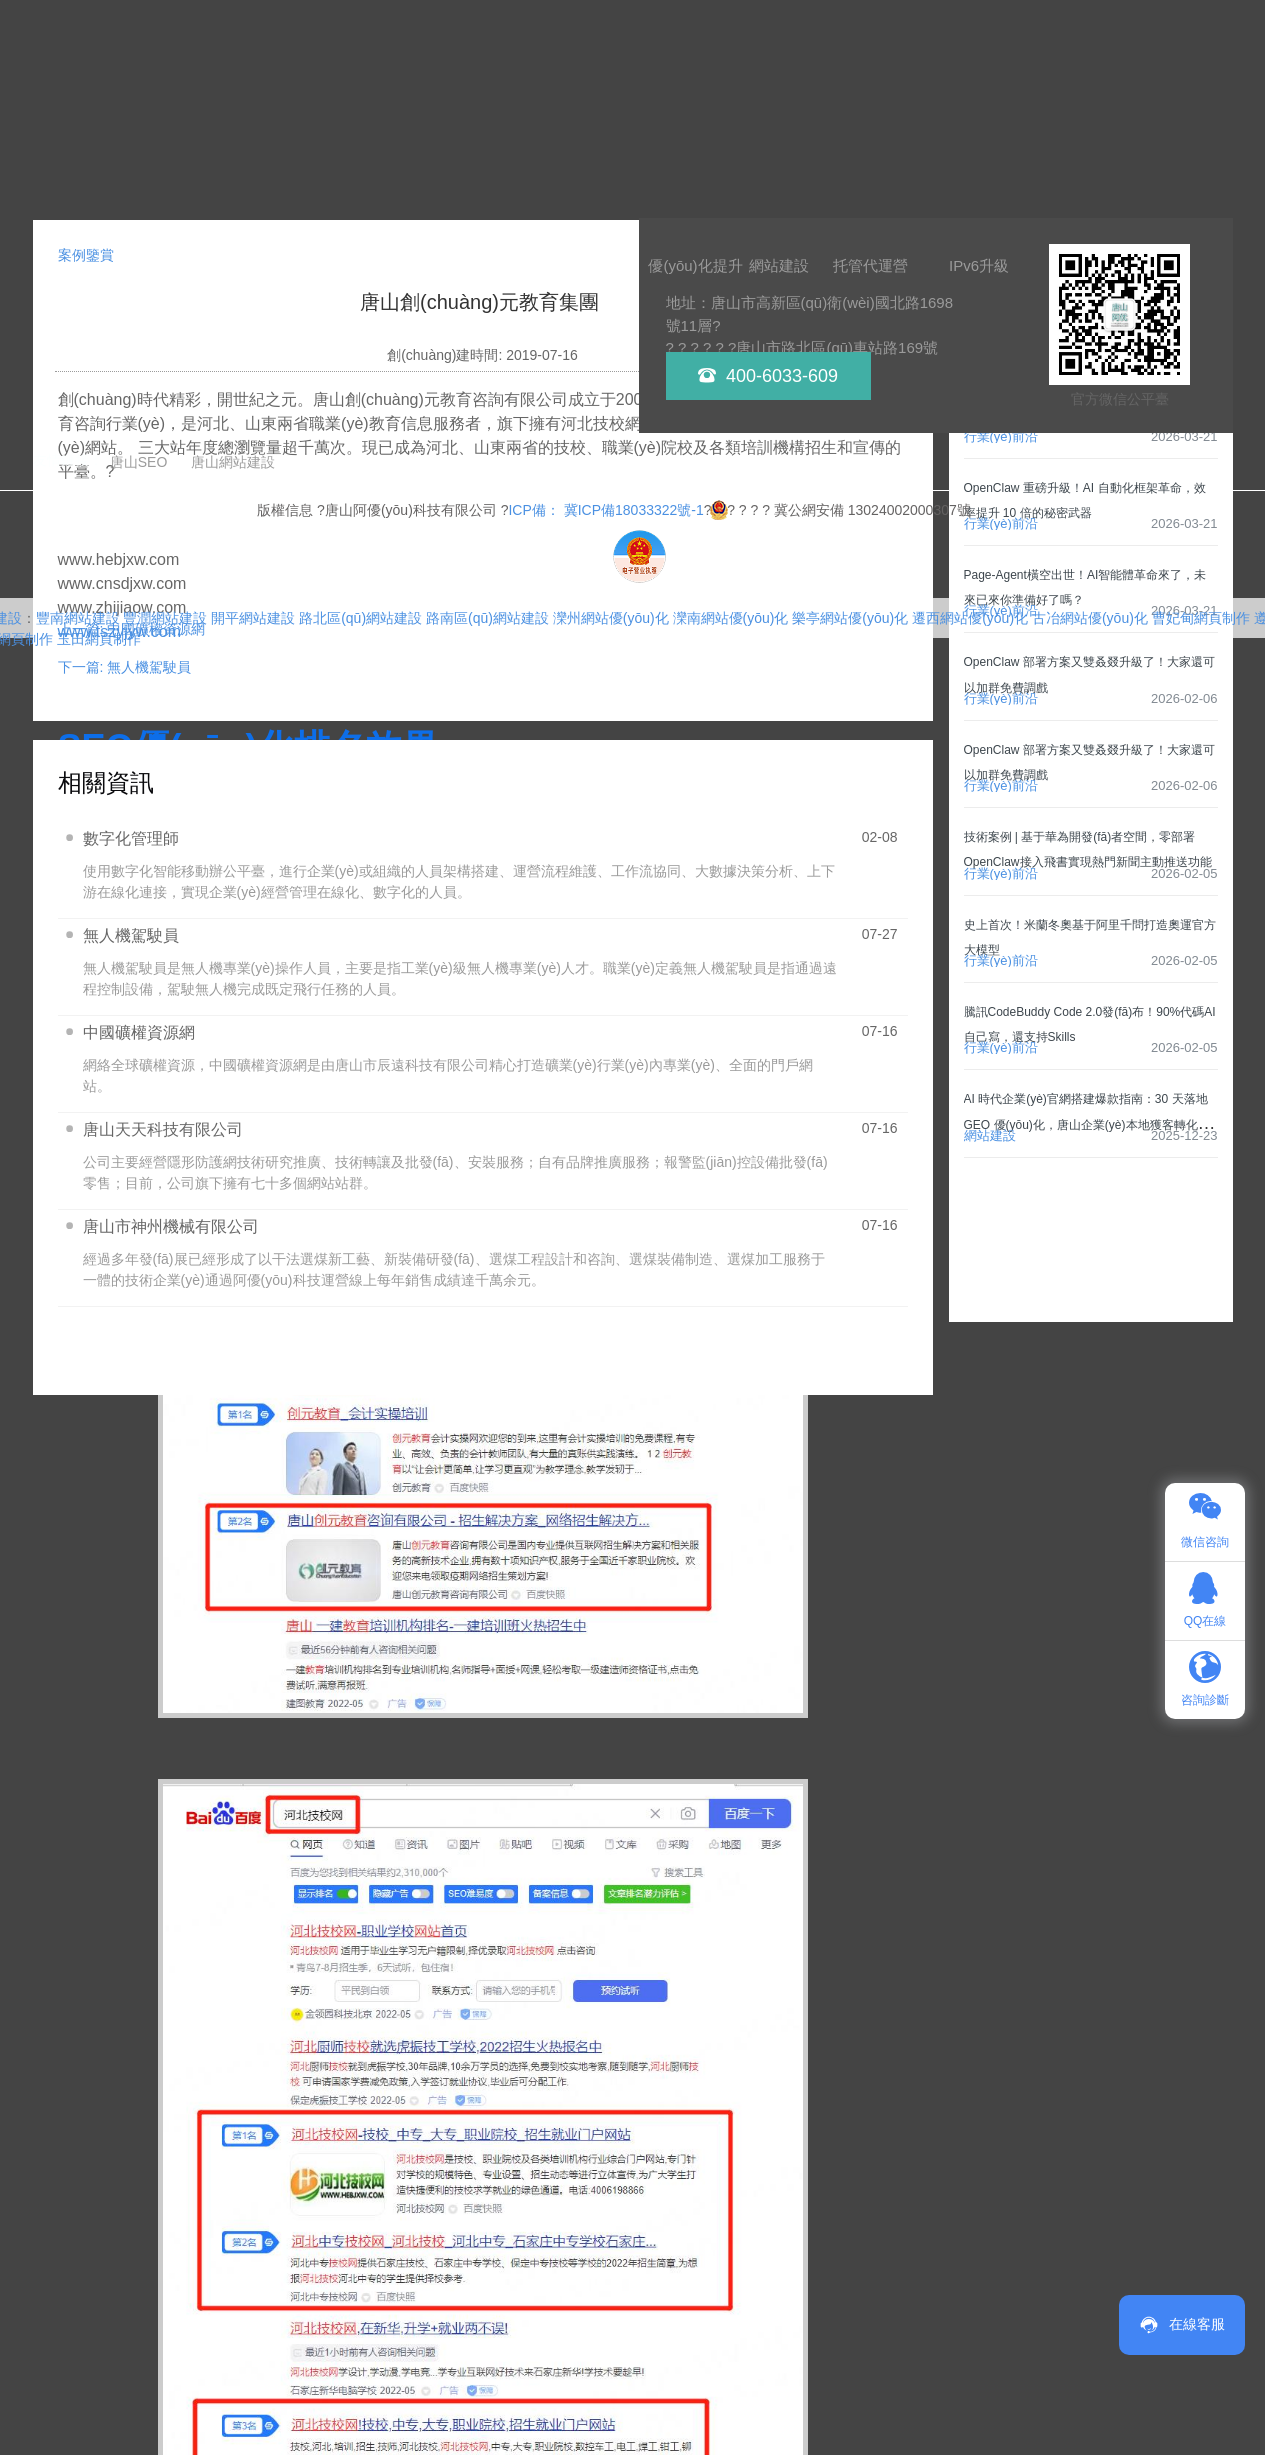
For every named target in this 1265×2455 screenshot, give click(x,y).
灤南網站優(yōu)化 (731, 618)
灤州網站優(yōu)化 (611, 618)
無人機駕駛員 (131, 935)
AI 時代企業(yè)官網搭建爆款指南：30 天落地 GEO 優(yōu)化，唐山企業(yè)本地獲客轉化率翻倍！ (1087, 1124)
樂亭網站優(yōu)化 (850, 618)
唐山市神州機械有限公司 (171, 1226)
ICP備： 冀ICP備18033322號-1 (605, 510)
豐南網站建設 (78, 618)
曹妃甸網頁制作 (1201, 618)
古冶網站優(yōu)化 (1090, 618)
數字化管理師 (131, 838)
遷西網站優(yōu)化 (970, 618)
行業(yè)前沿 (1001, 436)
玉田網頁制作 (99, 639)
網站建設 (990, 1135)
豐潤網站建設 (165, 618)
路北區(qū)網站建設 (360, 618)
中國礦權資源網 (139, 1032)
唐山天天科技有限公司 (163, 1129)
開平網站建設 (253, 618)
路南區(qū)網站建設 (487, 618)
